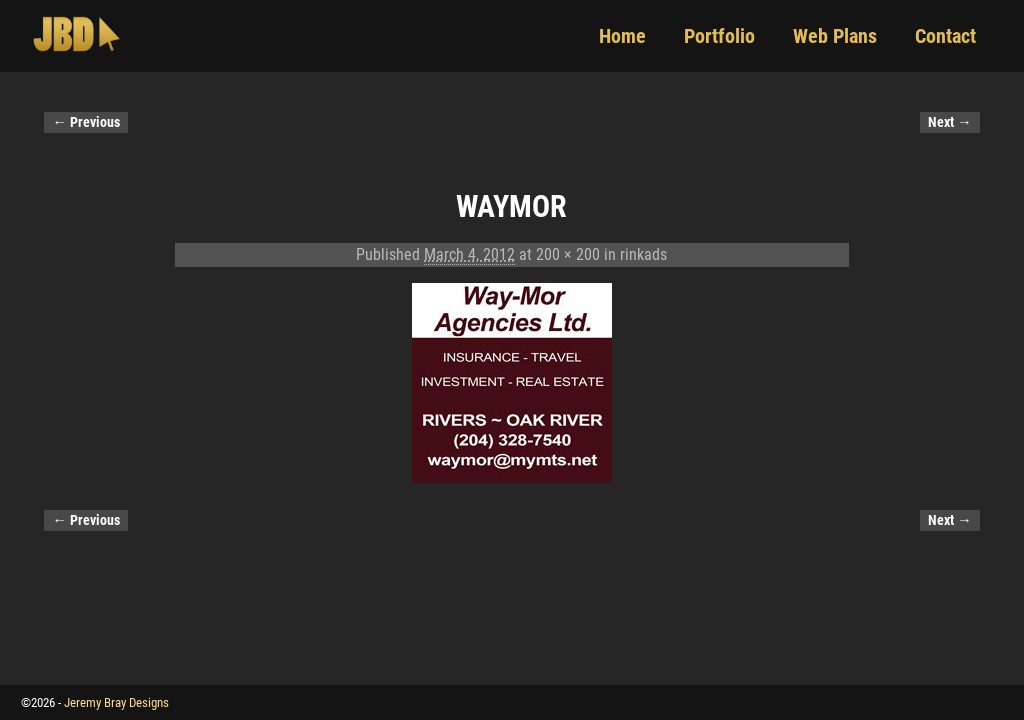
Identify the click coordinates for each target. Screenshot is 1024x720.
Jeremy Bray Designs (116, 702)
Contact (945, 36)
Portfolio (719, 36)
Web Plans (835, 36)
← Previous (85, 122)
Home (622, 36)
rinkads (643, 254)
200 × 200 (568, 254)
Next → (949, 122)
